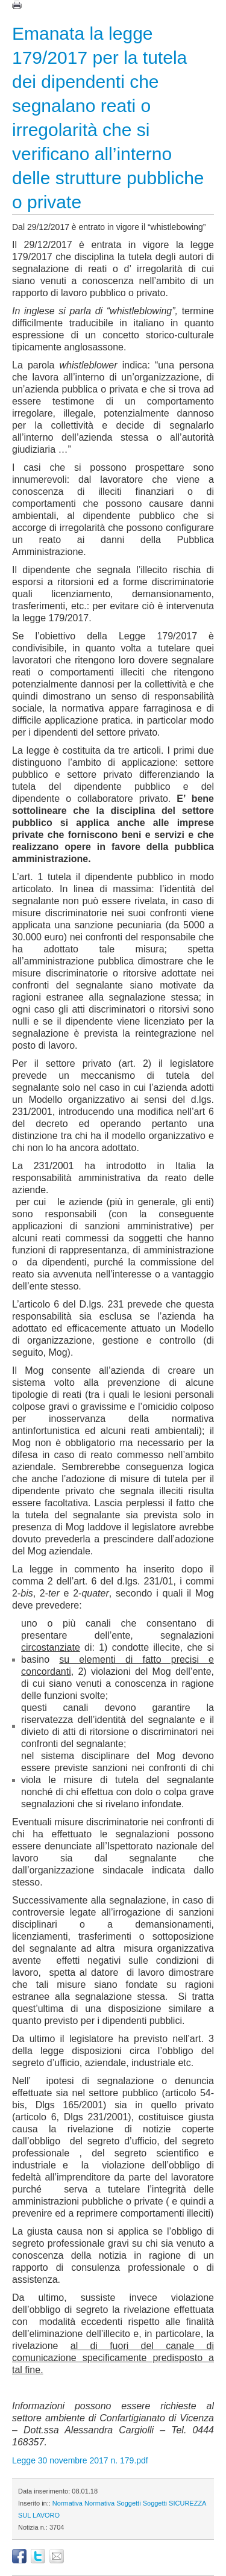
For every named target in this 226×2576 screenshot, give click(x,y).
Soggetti (128, 2503)
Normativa (67, 2503)
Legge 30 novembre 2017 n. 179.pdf (80, 2460)
